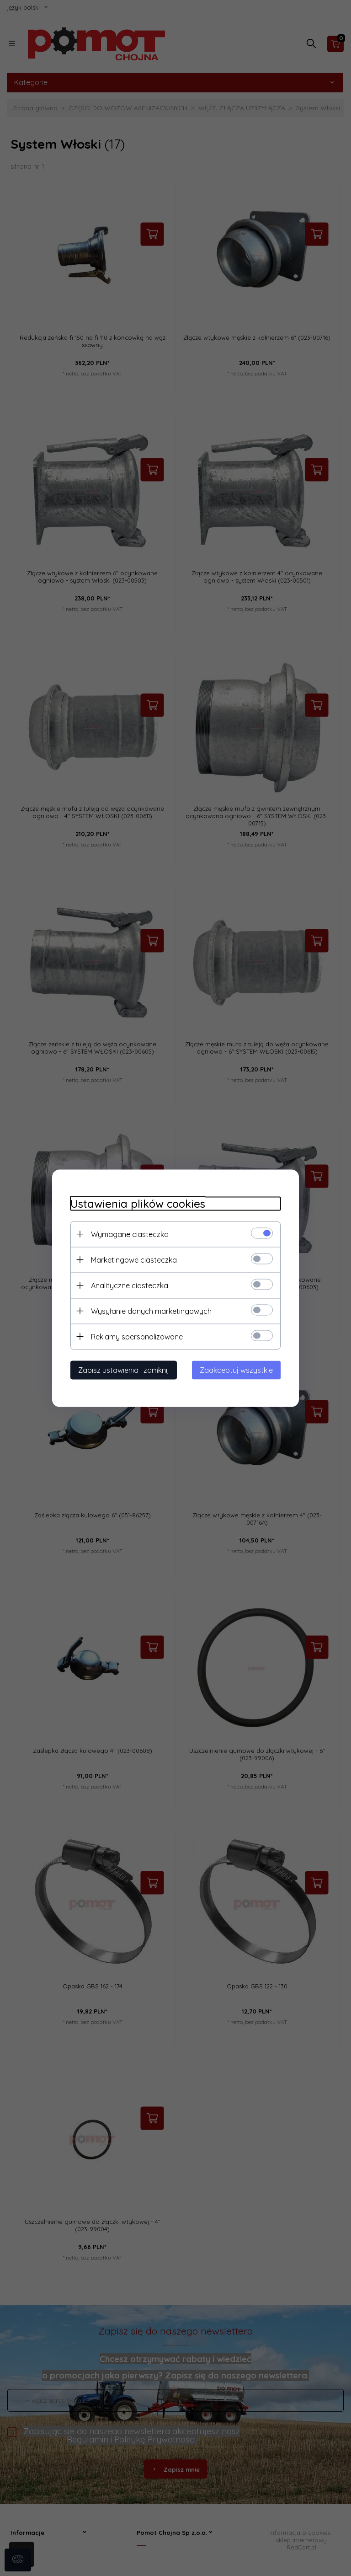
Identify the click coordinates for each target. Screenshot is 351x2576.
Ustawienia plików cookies (137, 1203)
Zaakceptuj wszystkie (236, 1369)
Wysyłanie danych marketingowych (151, 1310)
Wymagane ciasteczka (130, 1233)
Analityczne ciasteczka (129, 1285)
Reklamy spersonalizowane (137, 1336)
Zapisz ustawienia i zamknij (123, 1369)
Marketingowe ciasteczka (134, 1259)
